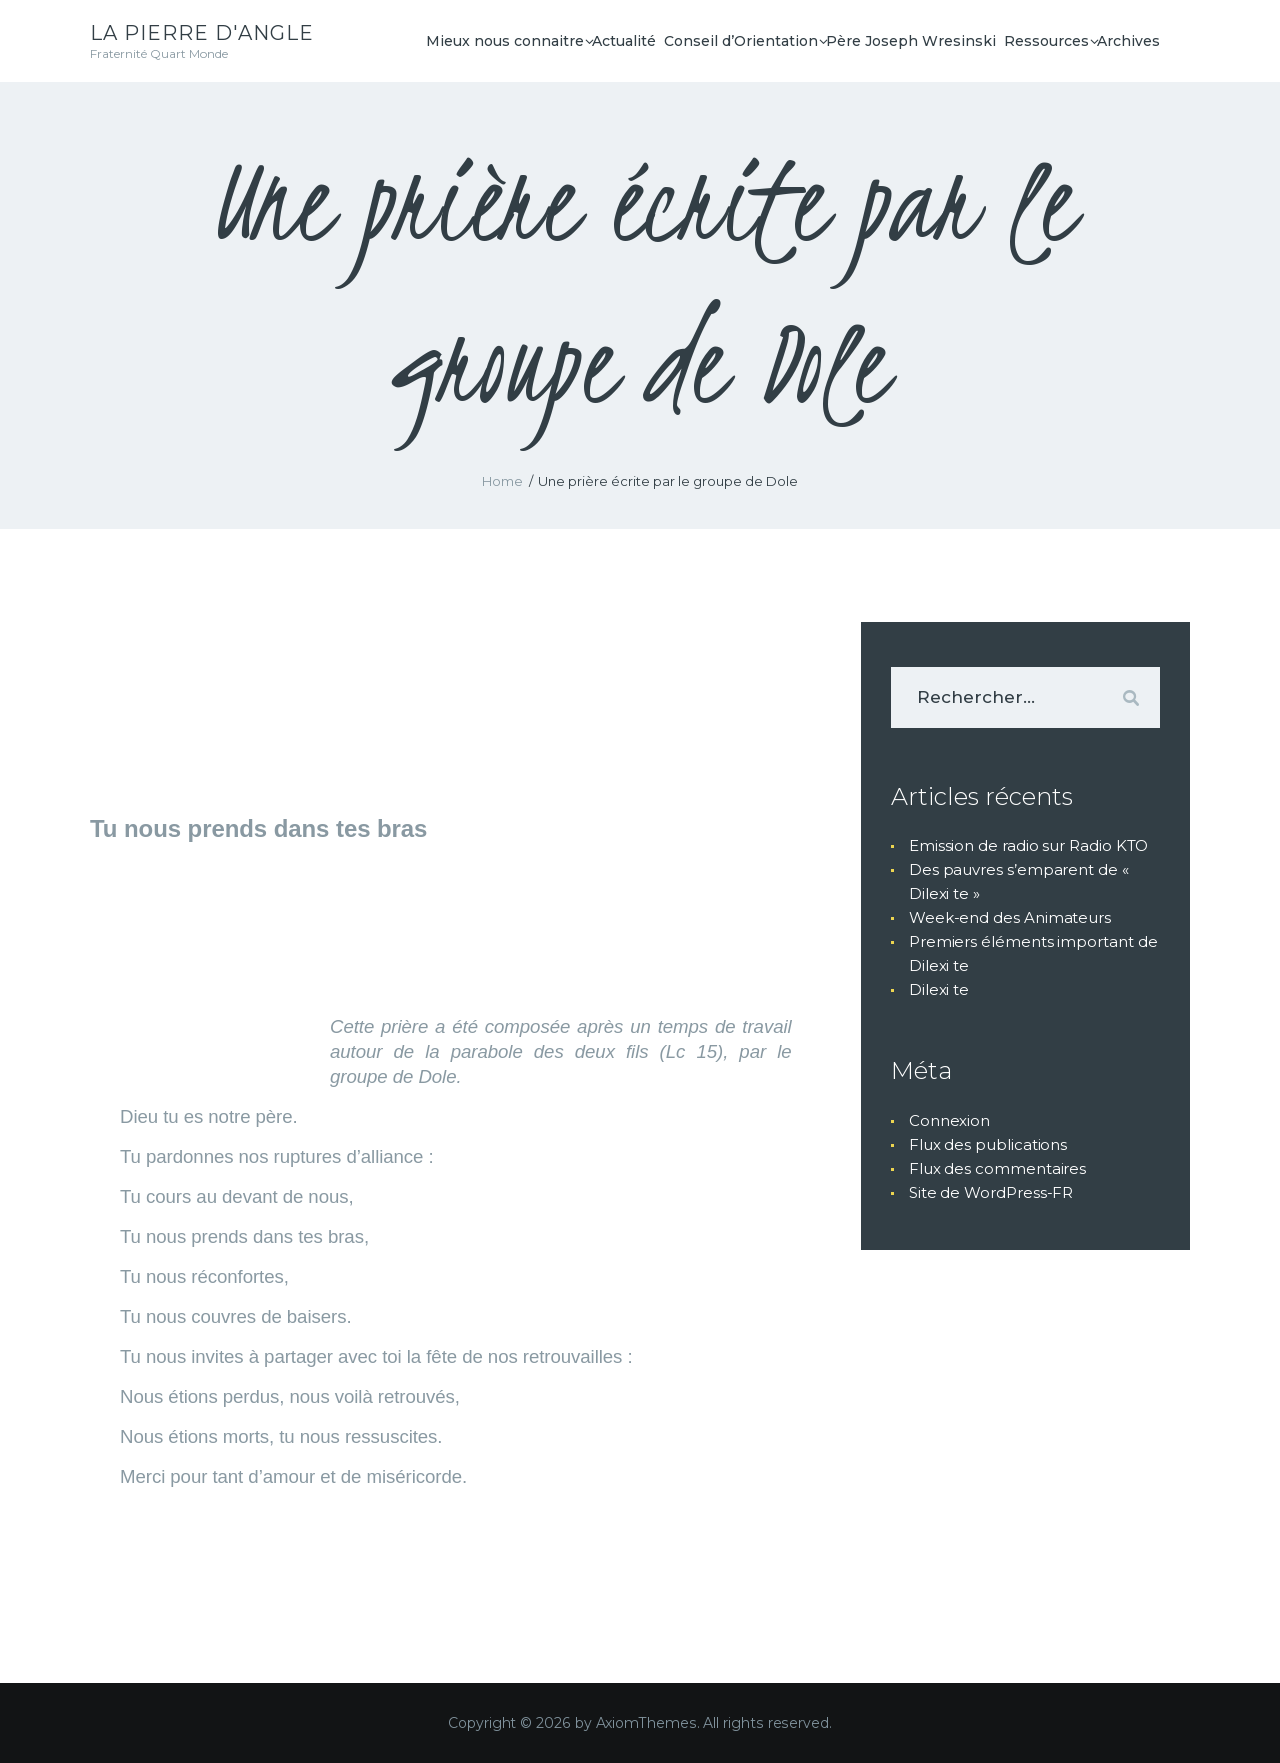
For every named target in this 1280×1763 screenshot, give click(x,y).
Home (502, 481)
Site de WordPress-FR (991, 1192)
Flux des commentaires (997, 1168)
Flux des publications (988, 1144)
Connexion (949, 1120)
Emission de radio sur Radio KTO (1029, 845)
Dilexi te (939, 989)
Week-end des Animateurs (1010, 917)
